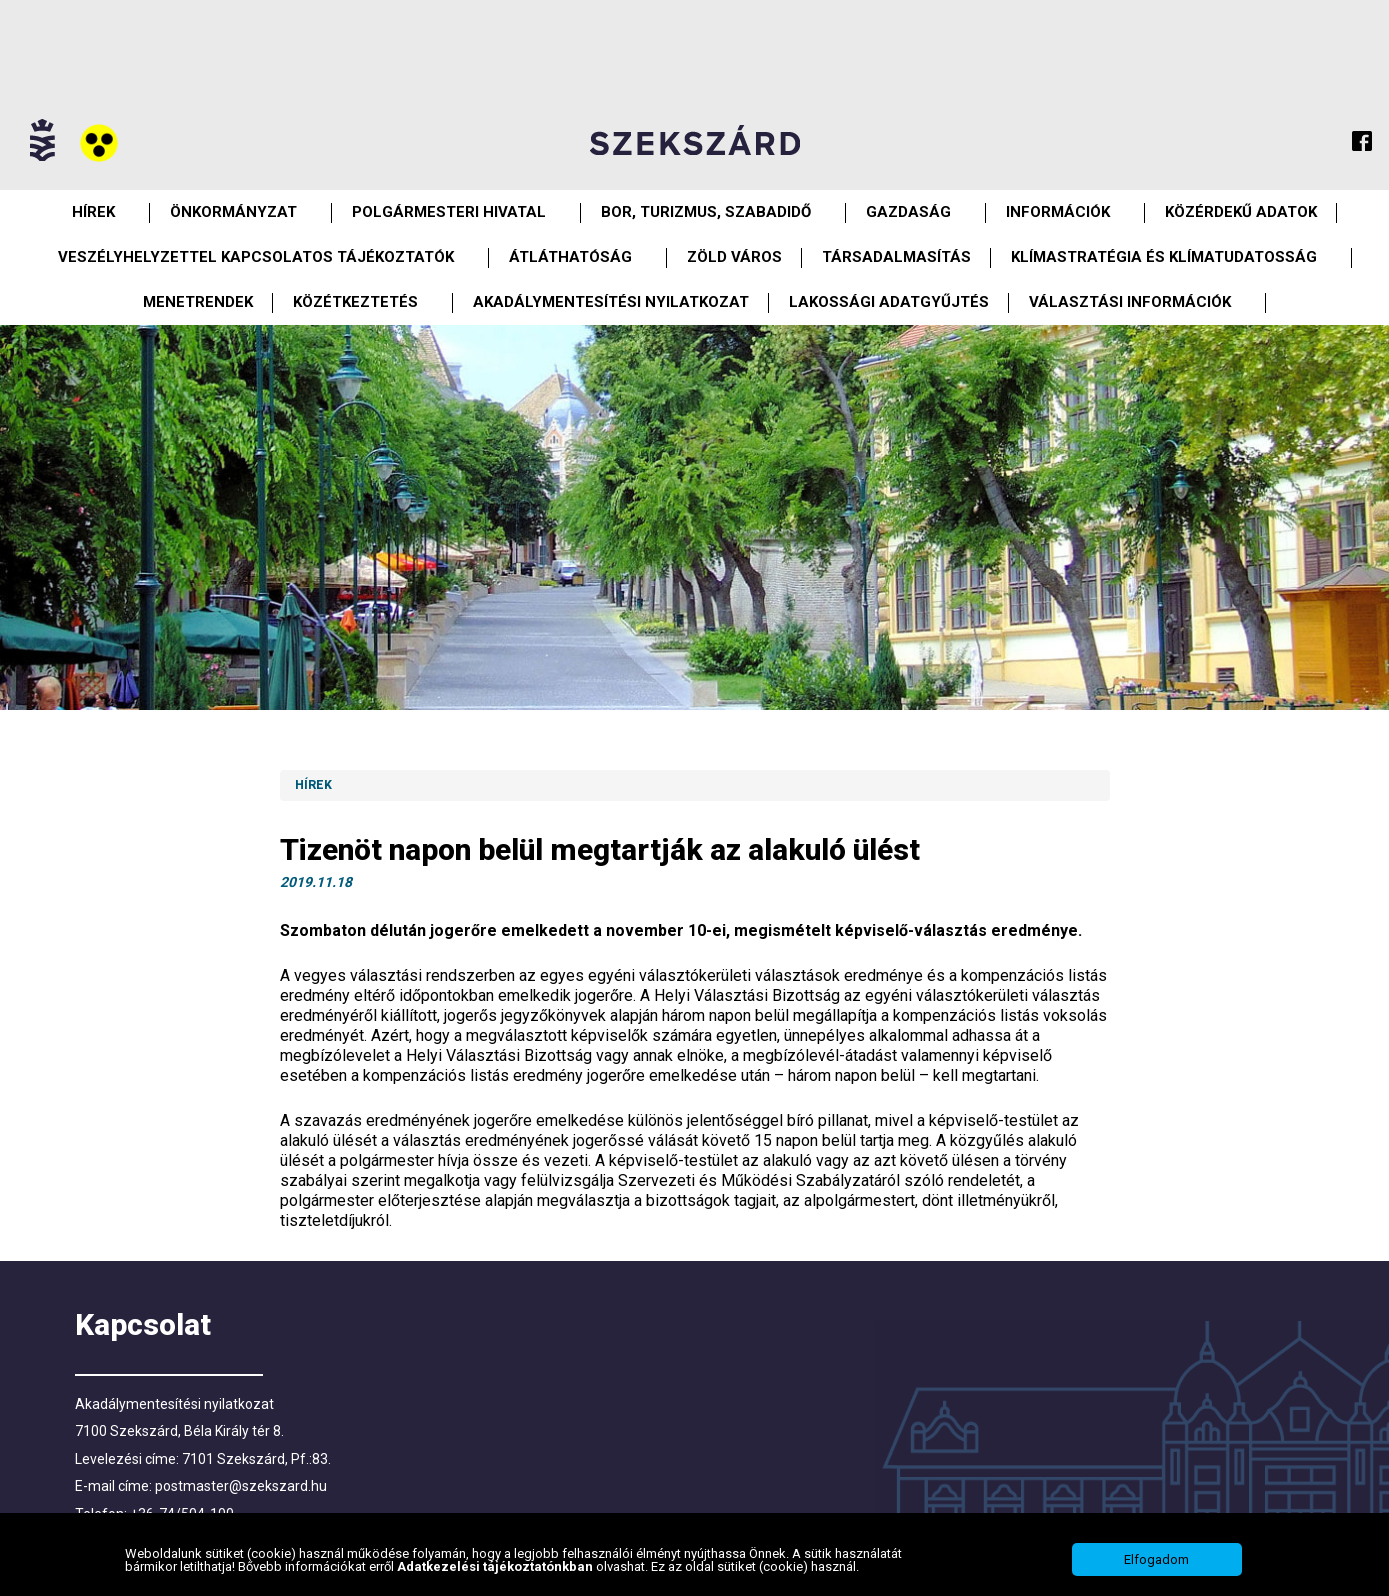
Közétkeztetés (355, 302)
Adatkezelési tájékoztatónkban (496, 1566)
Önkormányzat (233, 212)
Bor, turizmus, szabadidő (706, 212)
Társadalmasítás (896, 257)
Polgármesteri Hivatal (449, 212)
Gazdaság (908, 212)
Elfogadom (1156, 1559)
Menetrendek (198, 302)
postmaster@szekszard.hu (241, 1486)
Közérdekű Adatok (1241, 212)
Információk (1058, 212)
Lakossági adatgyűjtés (889, 302)
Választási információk (1130, 302)
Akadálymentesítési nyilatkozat (611, 302)
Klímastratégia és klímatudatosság (1164, 257)
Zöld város (734, 257)
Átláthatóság (570, 257)
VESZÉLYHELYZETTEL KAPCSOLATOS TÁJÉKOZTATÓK (256, 257)
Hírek (93, 212)
